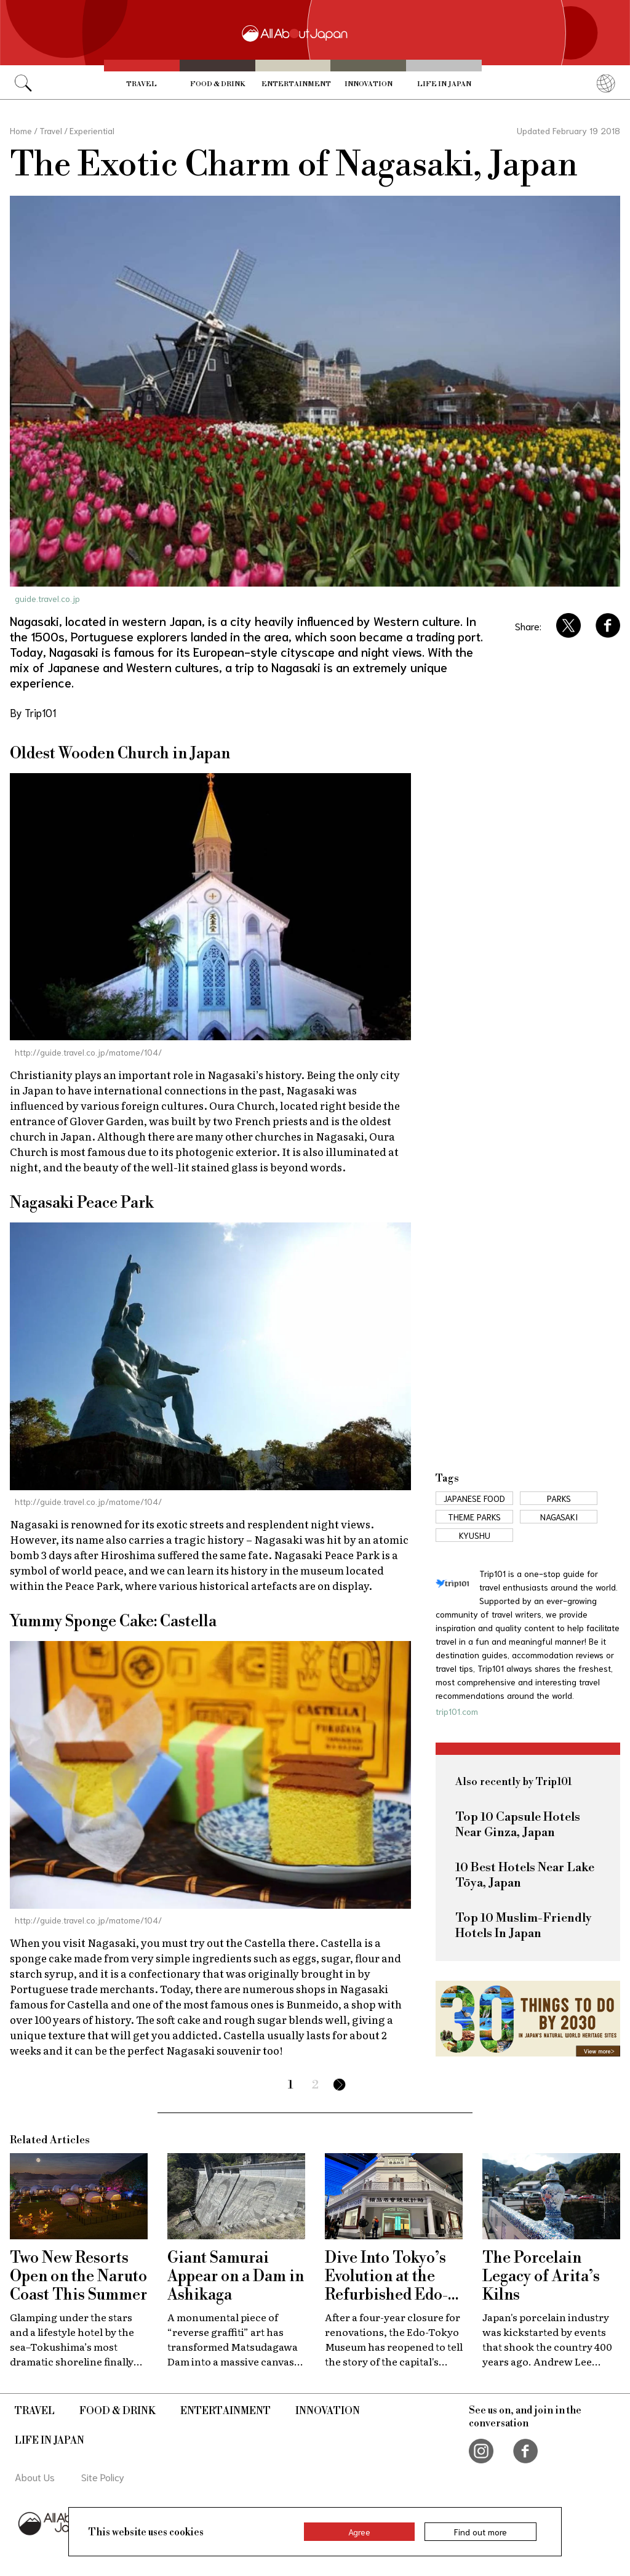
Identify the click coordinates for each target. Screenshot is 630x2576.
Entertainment (296, 84)
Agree (359, 2531)
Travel (141, 84)
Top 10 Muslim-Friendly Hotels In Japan (523, 1926)
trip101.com (457, 1711)
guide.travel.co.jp (47, 598)
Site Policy (102, 2476)
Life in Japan (444, 84)
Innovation (369, 84)
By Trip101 (33, 712)
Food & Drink (217, 84)
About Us (35, 2476)
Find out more (480, 2531)
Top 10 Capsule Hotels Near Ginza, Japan (517, 1825)
